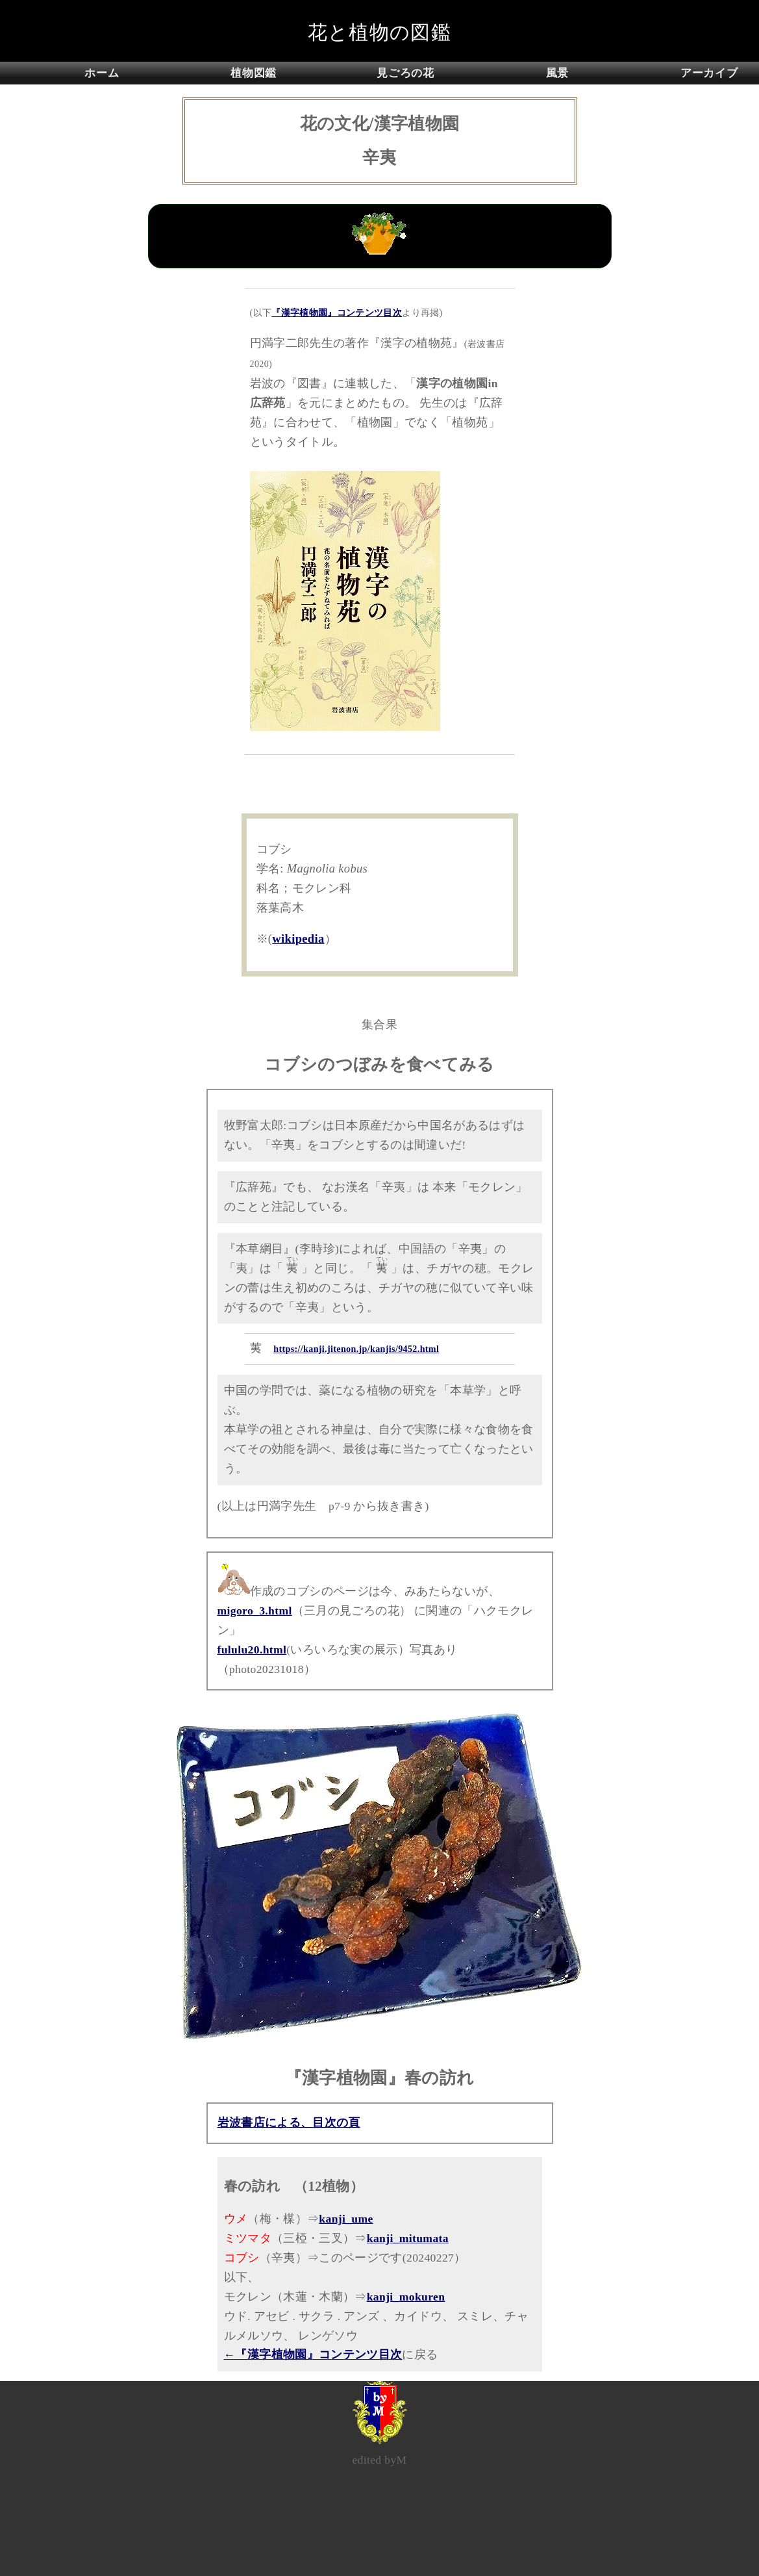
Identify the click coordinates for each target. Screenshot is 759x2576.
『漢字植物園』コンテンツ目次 (336, 312)
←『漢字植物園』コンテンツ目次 (313, 2354)
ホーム (101, 73)
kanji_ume (346, 2218)
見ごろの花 (405, 73)
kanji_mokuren (406, 2296)
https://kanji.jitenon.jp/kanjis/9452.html (356, 1349)
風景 (557, 73)
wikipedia (298, 938)
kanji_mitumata (408, 2238)
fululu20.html (252, 1649)
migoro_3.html (255, 1610)
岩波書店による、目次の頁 (289, 2122)
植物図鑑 (253, 73)
